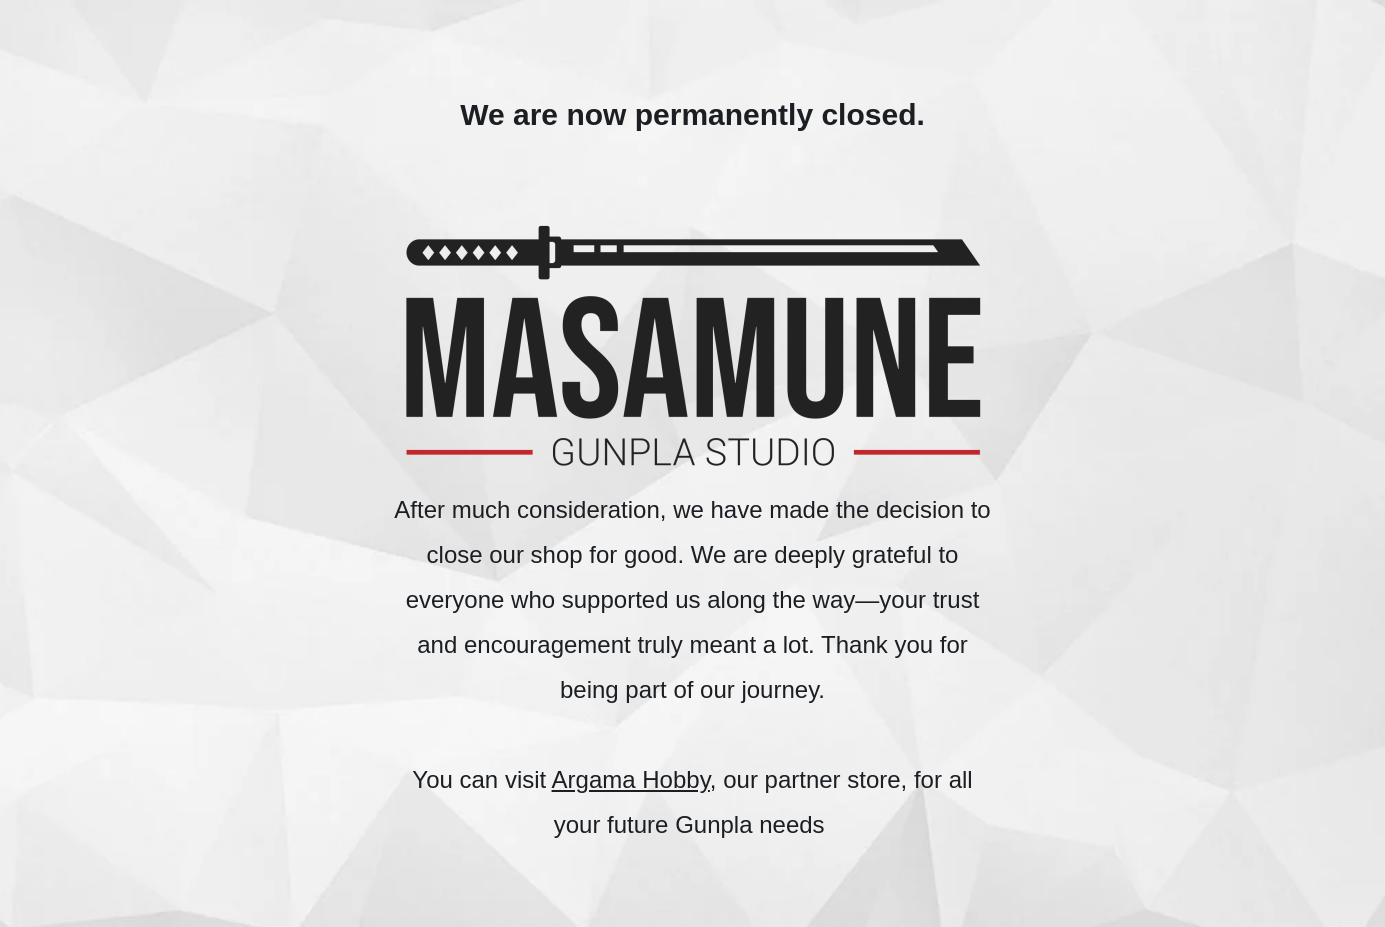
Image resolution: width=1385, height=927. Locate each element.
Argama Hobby (631, 779)
